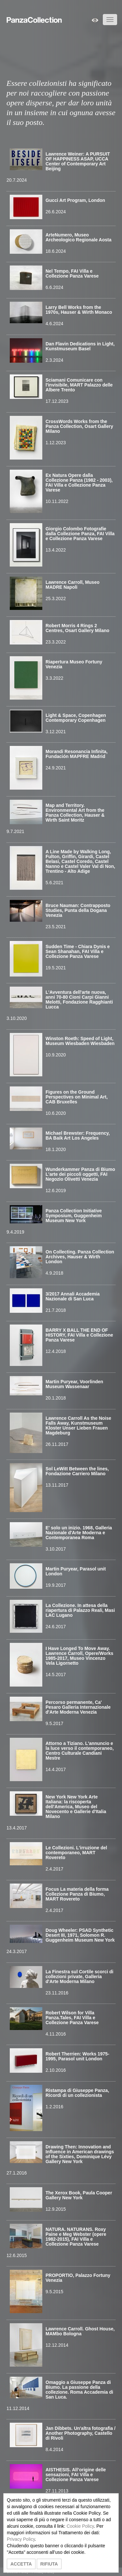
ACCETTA (21, 2564)
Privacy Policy (21, 2539)
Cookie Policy (80, 2526)
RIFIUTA (49, 2564)
